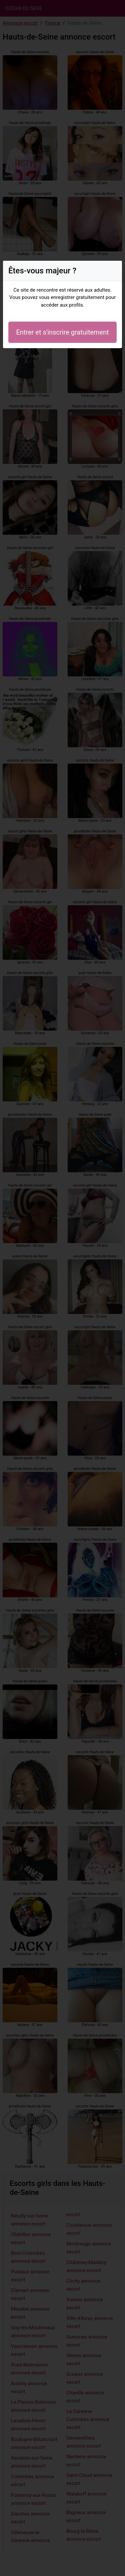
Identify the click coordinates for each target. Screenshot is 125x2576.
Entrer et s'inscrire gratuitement (62, 332)
